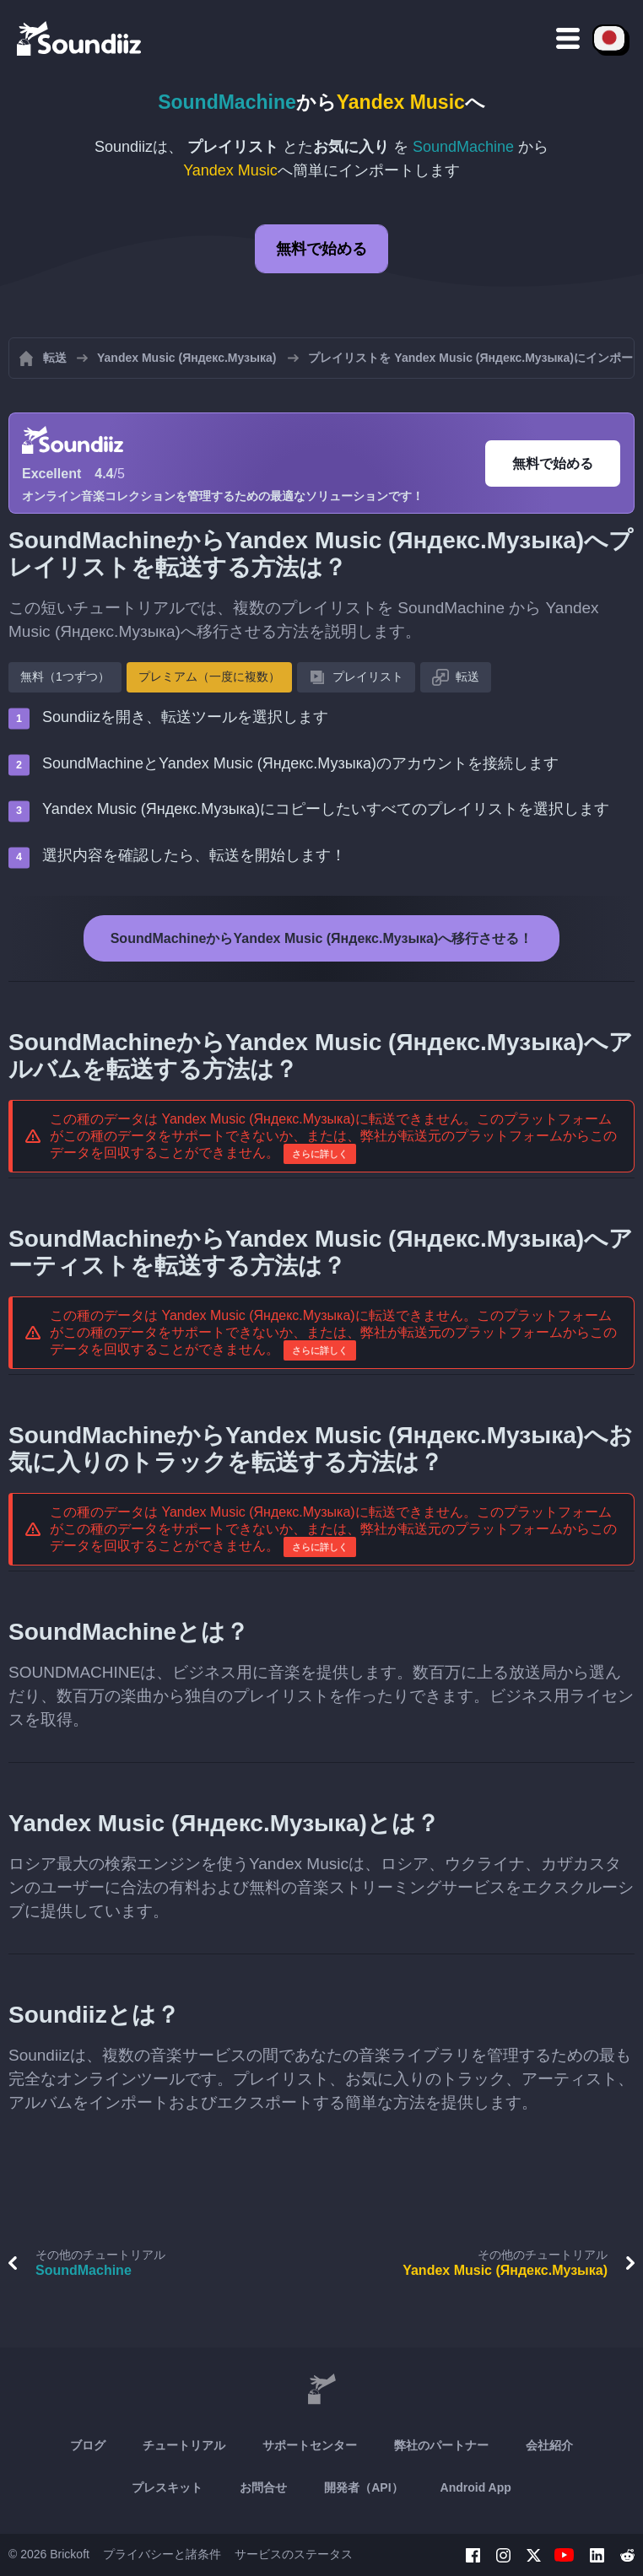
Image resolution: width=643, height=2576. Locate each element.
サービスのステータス (294, 2554)
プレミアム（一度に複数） (209, 676)
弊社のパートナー (441, 2445)
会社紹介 (549, 2445)
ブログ (87, 2445)
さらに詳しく (320, 1154)
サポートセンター (309, 2445)
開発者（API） (363, 2487)
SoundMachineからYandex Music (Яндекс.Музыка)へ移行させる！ (322, 938)
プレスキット (167, 2487)
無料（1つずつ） (65, 676)
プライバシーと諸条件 (162, 2554)
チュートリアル (184, 2445)
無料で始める (321, 248)
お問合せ (263, 2487)
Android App (475, 2487)
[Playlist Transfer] (80, 38)
